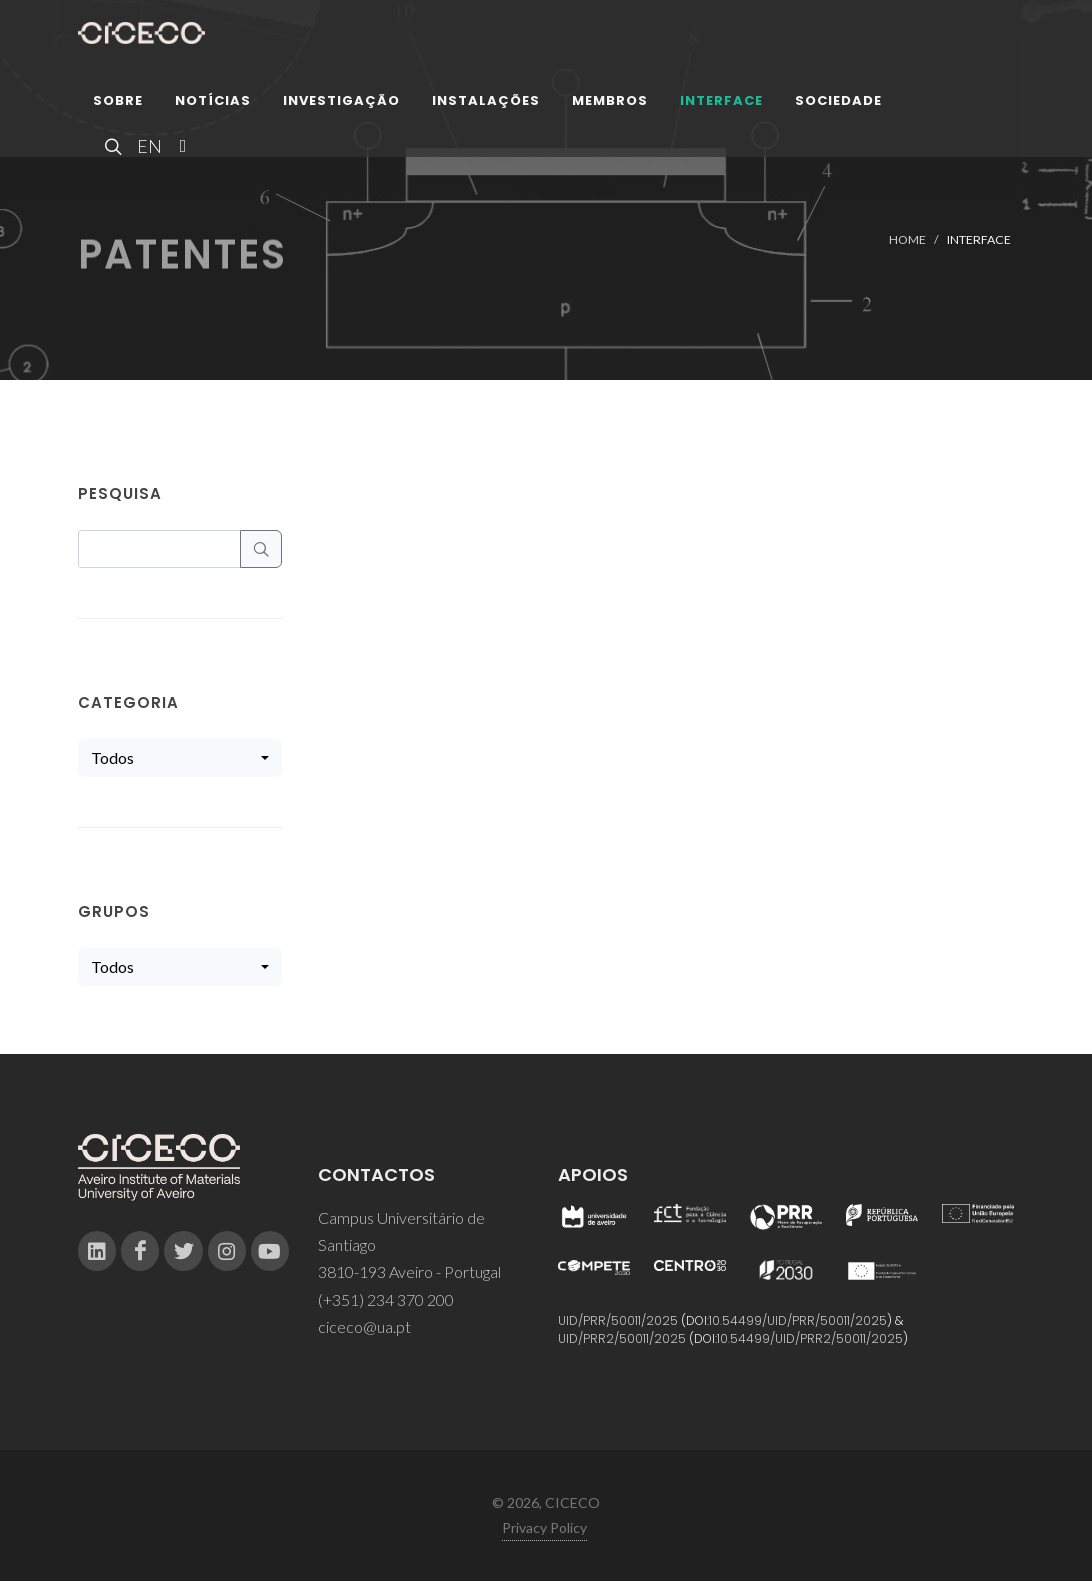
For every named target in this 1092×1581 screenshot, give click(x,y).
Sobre (118, 104)
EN (147, 150)
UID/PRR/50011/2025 (618, 1320)
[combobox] (180, 758)
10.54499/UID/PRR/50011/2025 (798, 1320)
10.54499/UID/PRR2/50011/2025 (810, 1338)
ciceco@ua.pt (364, 1326)
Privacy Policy (544, 1527)
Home (907, 239)
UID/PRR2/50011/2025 (622, 1338)
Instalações (486, 104)
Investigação (341, 104)
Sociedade (838, 104)
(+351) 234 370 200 (386, 1299)
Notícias (213, 104)
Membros (610, 104)
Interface (721, 104)
